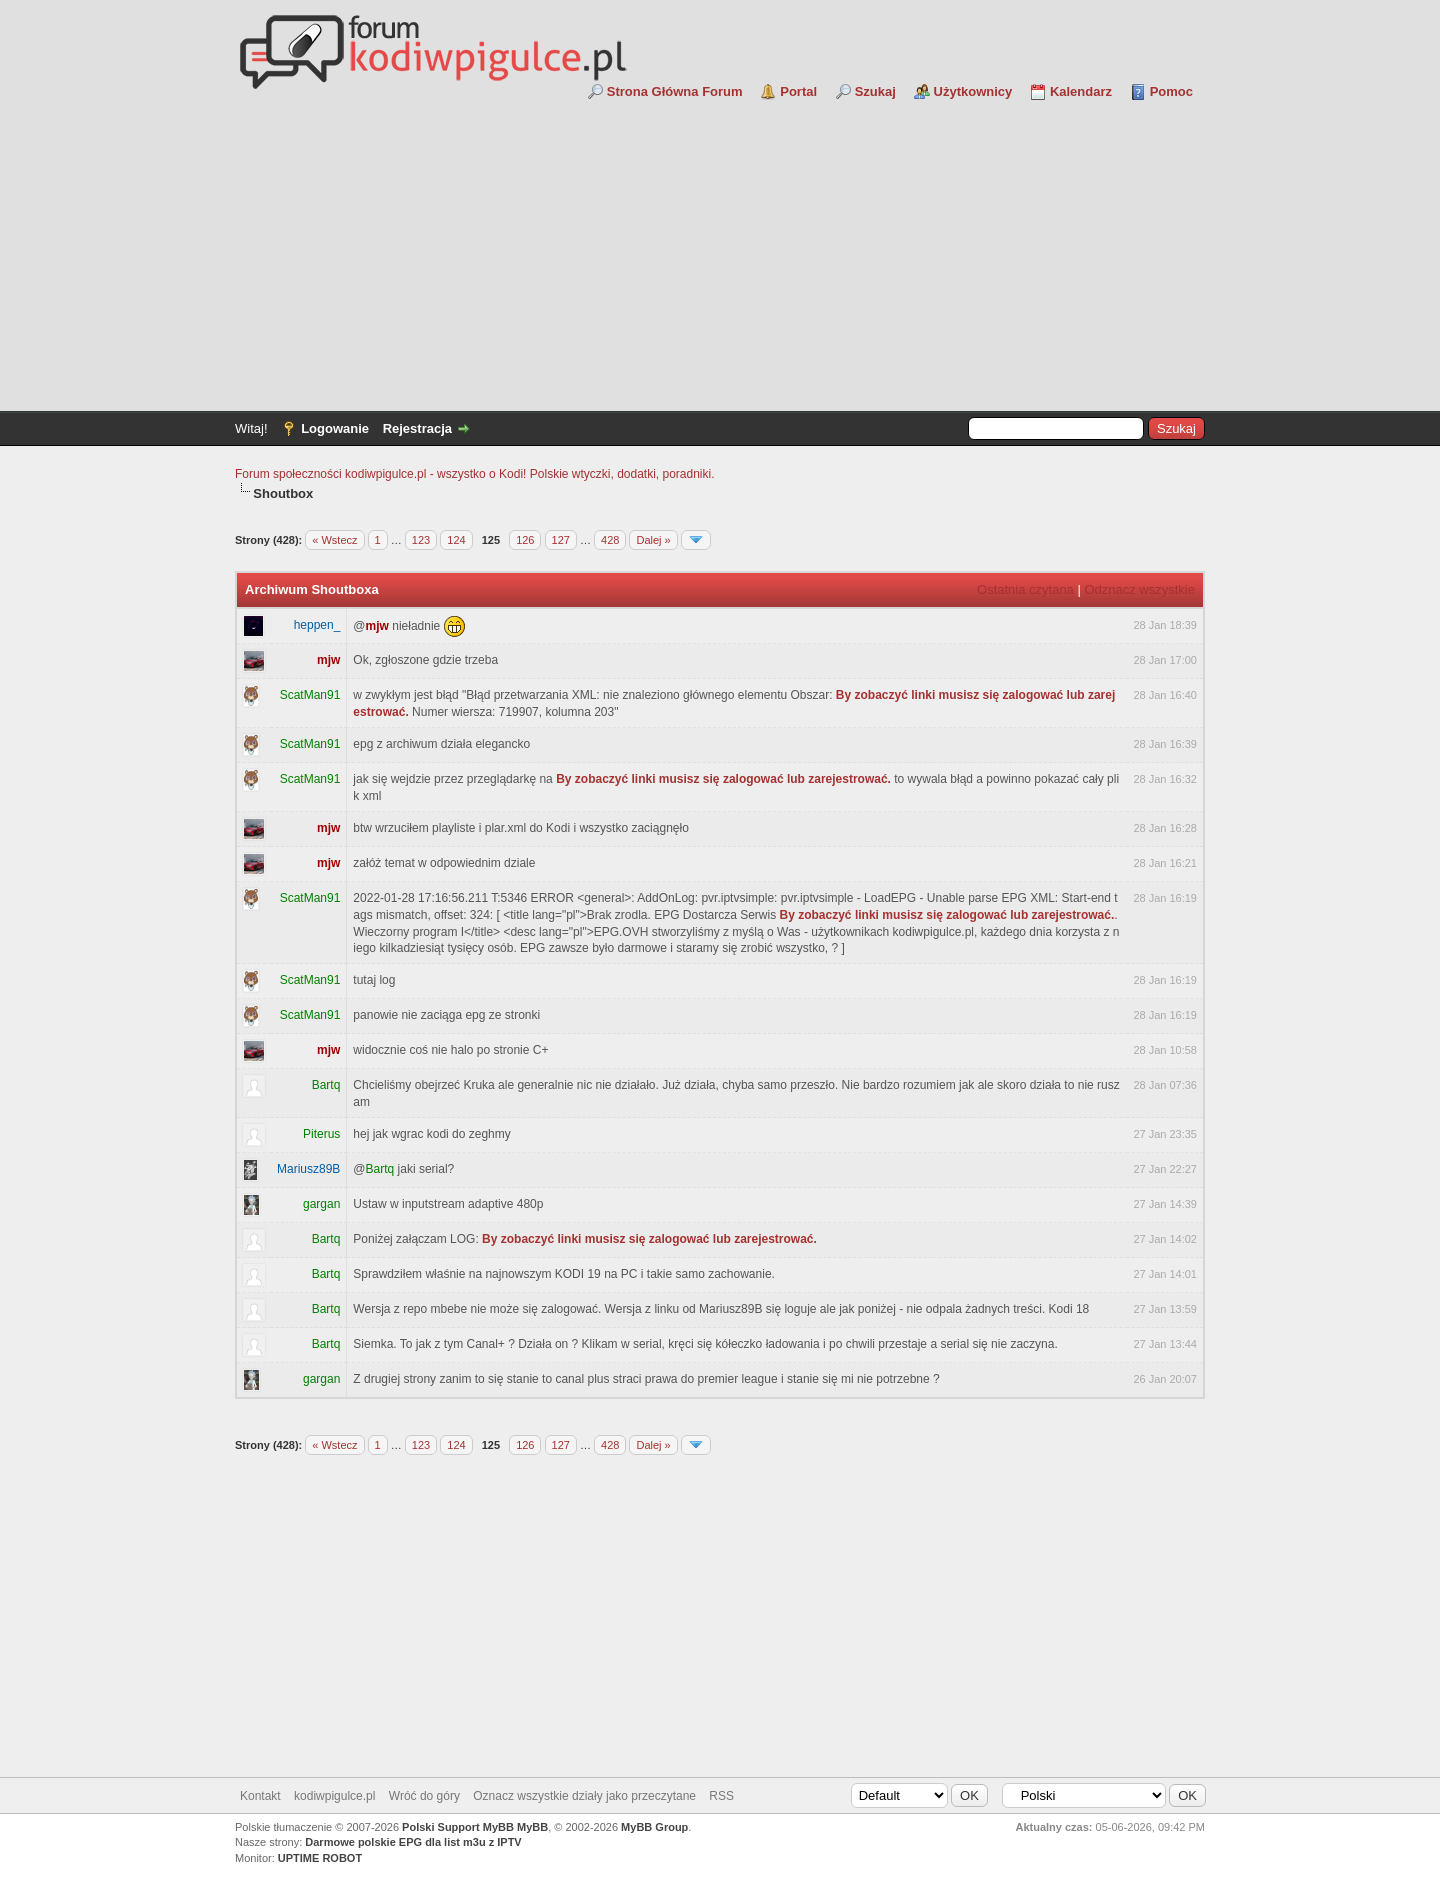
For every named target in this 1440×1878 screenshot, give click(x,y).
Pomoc (1171, 91)
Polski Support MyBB (458, 1827)
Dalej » (653, 540)
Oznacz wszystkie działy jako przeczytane (584, 1796)
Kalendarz (1081, 91)
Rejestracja (417, 428)
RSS (721, 1796)
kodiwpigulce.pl (334, 1796)
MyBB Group (654, 1827)
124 (456, 540)
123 (421, 540)
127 (561, 540)
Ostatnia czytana (1025, 589)
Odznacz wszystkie (1139, 589)
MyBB (532, 1827)
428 (610, 540)
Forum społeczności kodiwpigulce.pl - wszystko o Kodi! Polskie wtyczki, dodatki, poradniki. (475, 474)
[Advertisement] (720, 251)
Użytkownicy (973, 91)
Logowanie (335, 428)
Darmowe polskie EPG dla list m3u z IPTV (413, 1842)
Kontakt (260, 1796)
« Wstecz (334, 540)
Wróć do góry (424, 1796)
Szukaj (875, 91)
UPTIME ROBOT (320, 1858)
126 (525, 540)
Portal (798, 91)
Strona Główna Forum (675, 91)
